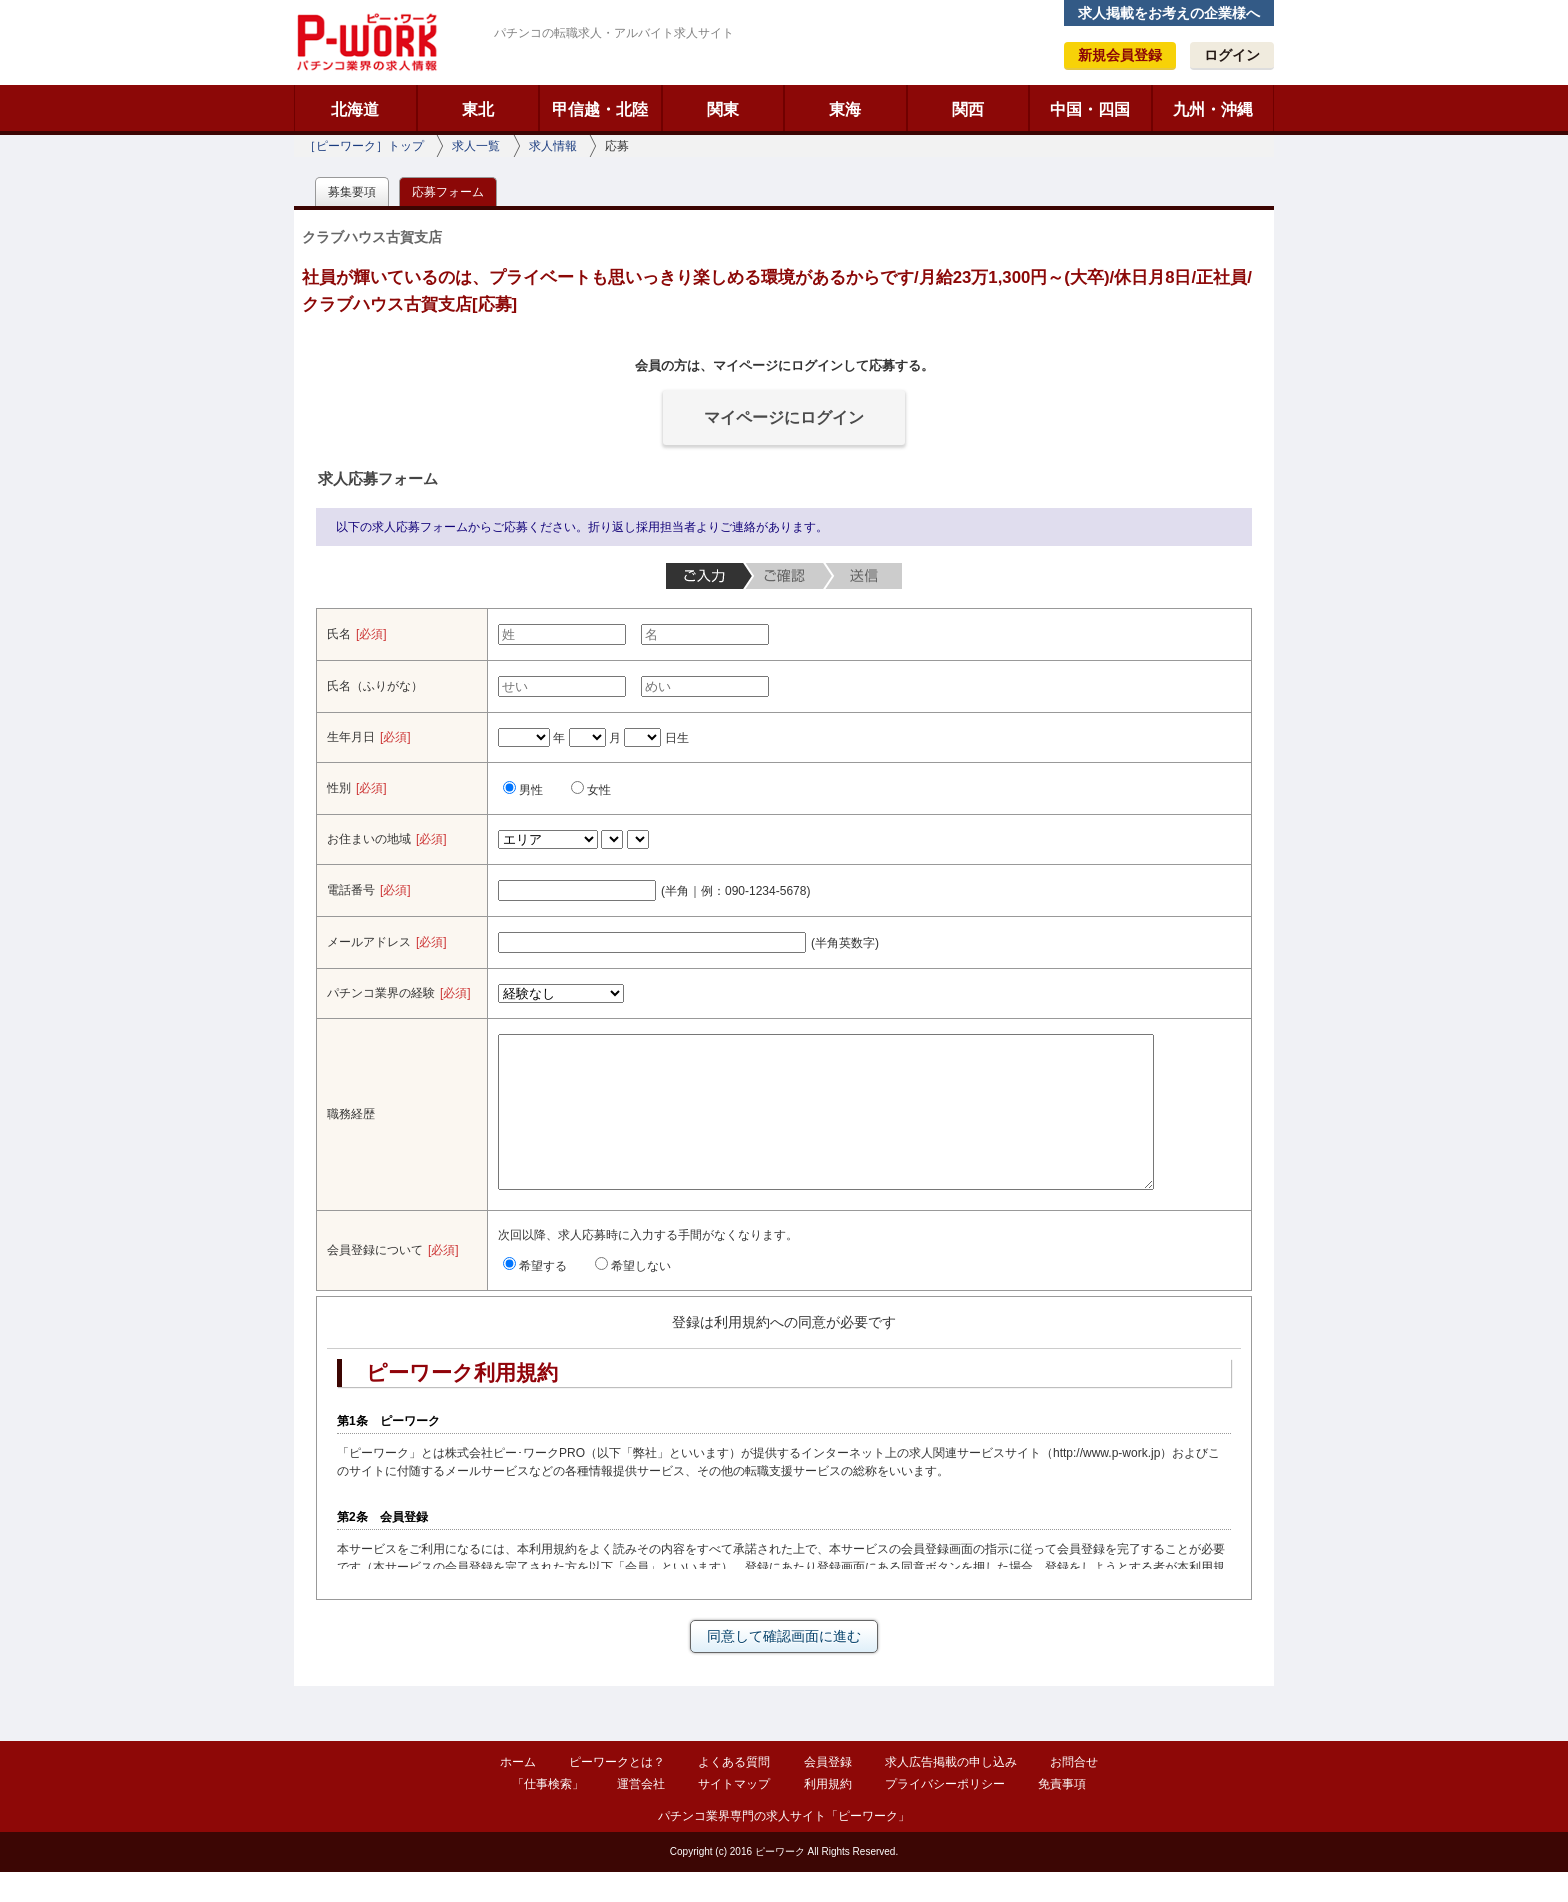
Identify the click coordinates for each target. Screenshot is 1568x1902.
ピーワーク (366, 42)
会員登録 (828, 1792)
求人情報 (553, 146)
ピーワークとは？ (617, 1792)
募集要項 (352, 192)
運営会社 (641, 1814)
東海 (845, 109)
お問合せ (1074, 1792)
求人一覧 (476, 146)
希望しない (633, 1296)
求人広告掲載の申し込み (951, 1792)
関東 (723, 109)
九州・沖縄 (1213, 109)
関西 (968, 109)
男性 (523, 790)
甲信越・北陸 (600, 109)
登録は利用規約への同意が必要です (784, 1352)
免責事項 (1062, 1814)
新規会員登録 (1120, 55)
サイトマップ (734, 1814)
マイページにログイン (784, 417)
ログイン (1232, 55)
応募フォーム (448, 192)
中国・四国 (1090, 109)
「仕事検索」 (548, 1814)
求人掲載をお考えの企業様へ (1169, 13)
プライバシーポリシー (945, 1814)
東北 (478, 109)
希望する (535, 1296)
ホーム (518, 1792)
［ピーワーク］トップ (364, 146)
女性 (591, 790)
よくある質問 (734, 1792)
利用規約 (828, 1814)
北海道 (355, 109)
